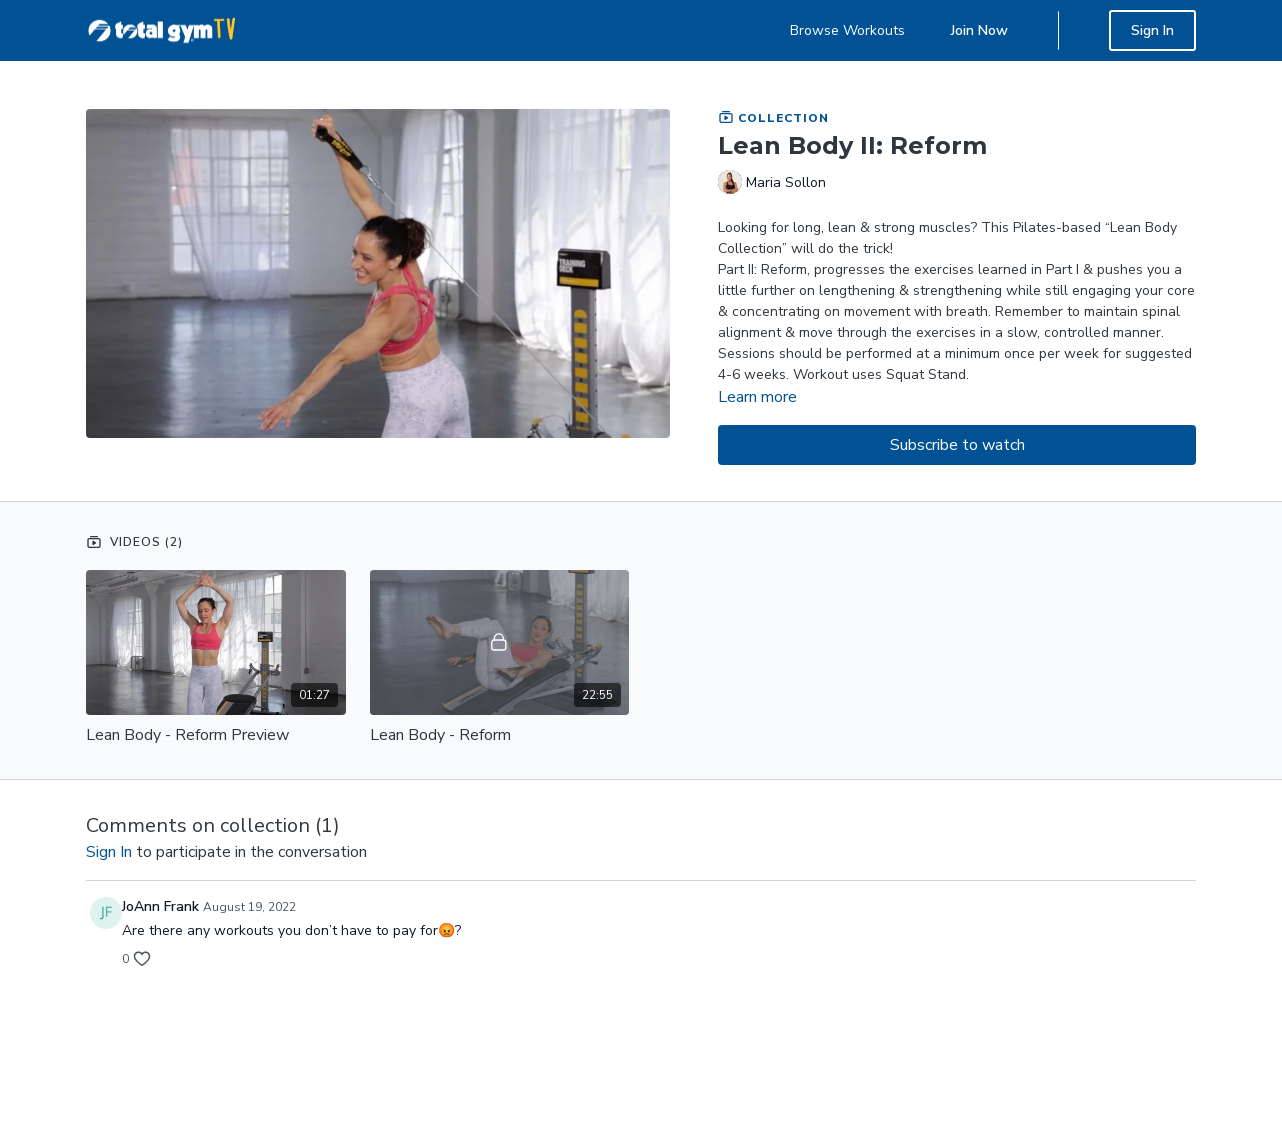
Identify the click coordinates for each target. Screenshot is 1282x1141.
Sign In (1152, 30)
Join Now (979, 30)
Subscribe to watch (957, 445)
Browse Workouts (847, 30)
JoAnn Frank (160, 906)
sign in (109, 852)
